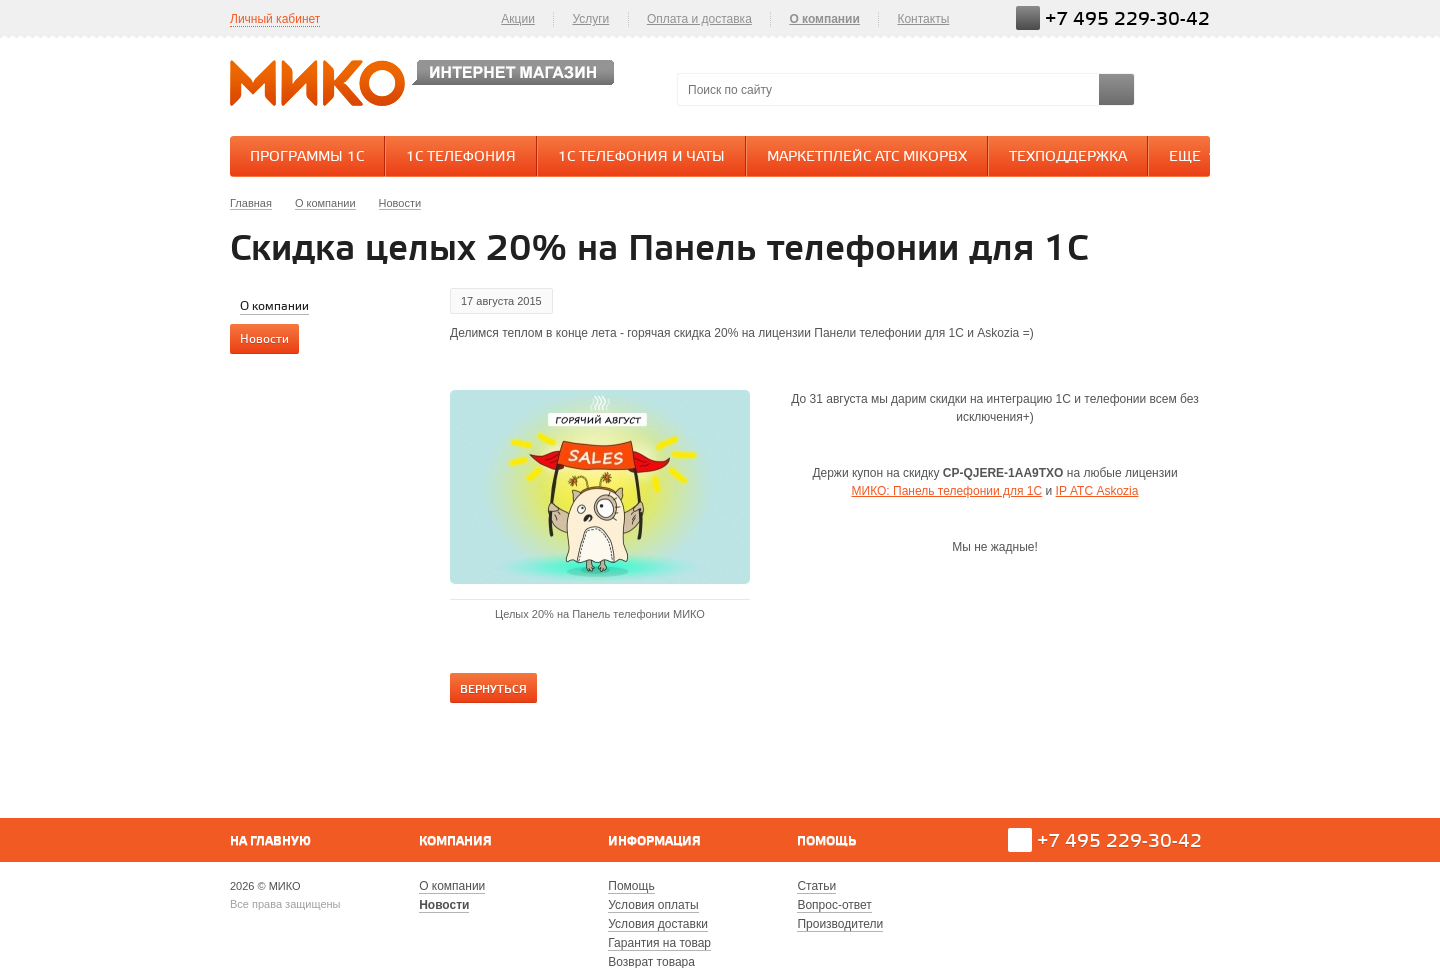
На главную (270, 841)
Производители (840, 924)
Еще (1195, 156)
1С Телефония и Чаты (641, 157)
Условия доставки (658, 924)
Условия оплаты (653, 905)
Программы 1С (307, 157)
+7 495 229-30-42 (1127, 19)
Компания (455, 841)
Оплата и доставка (699, 19)
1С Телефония (461, 157)
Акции (518, 19)
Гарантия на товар (659, 943)
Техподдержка (1068, 157)
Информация (654, 841)
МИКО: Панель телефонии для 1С (947, 491)
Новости (444, 905)
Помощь (826, 841)
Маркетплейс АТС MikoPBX (867, 157)
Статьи (816, 886)
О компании (824, 19)
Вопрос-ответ (834, 905)
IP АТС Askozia (1097, 491)
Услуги (590, 19)
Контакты (923, 19)
